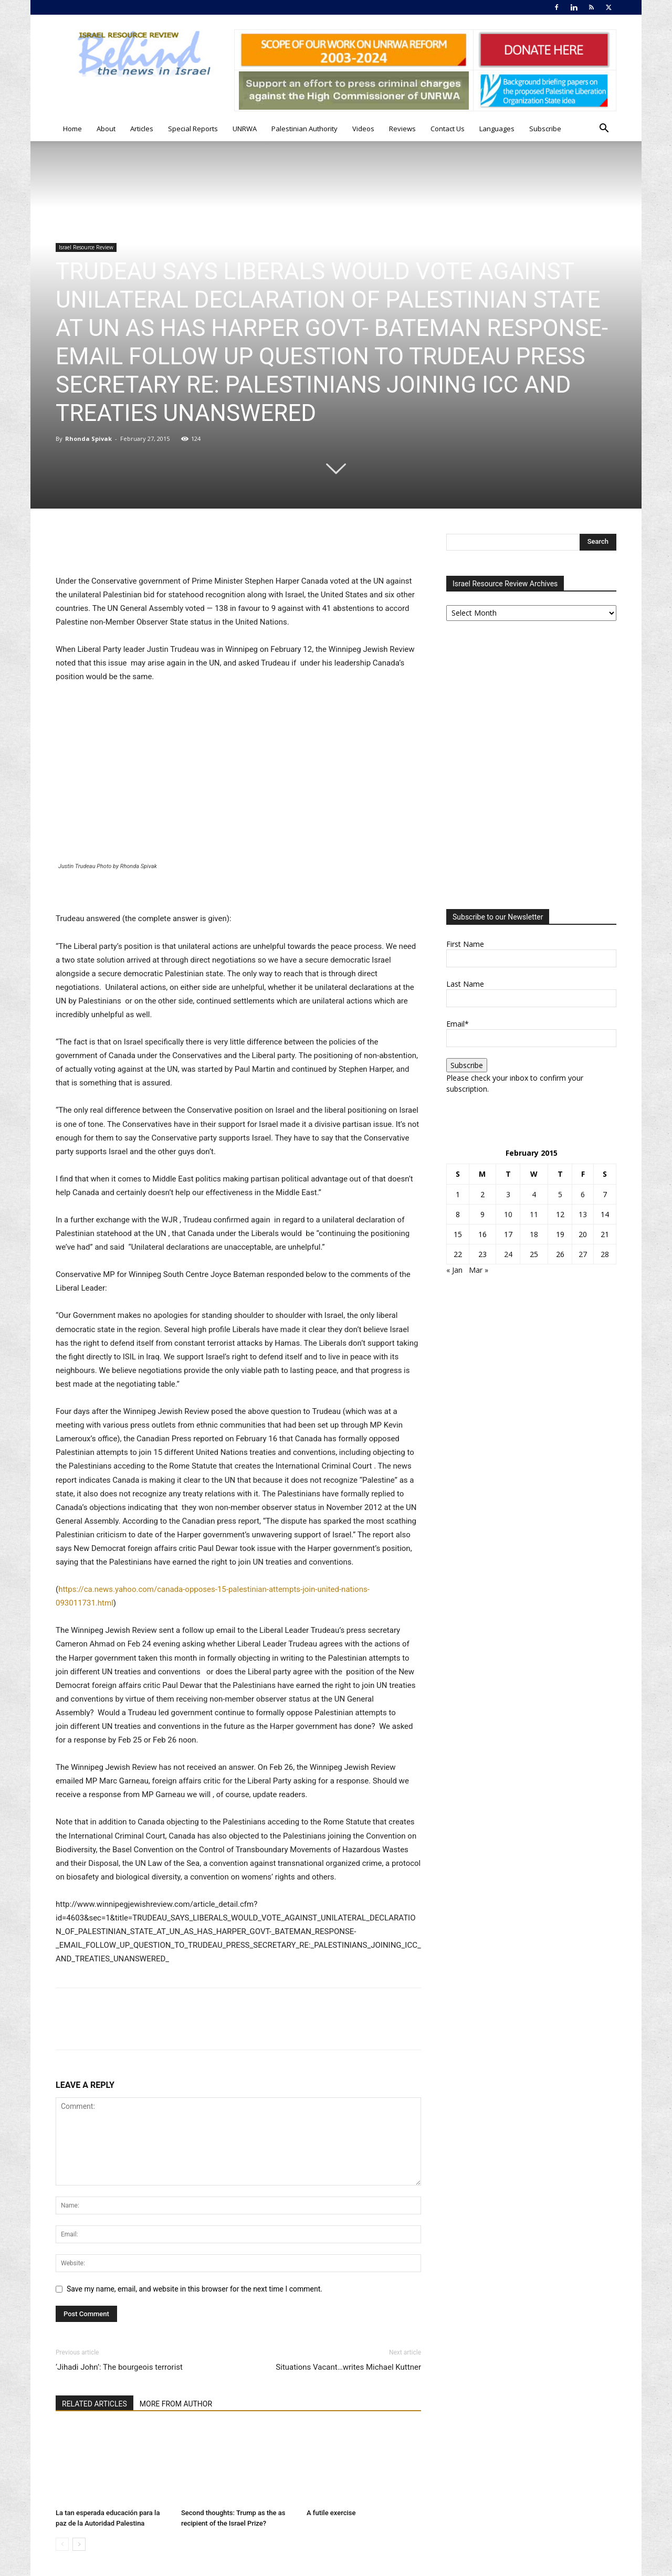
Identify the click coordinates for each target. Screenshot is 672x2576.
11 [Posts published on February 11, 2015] (534, 1214)
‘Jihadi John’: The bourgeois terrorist (119, 2367)
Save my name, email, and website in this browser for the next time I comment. (194, 2289)
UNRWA (245, 128)
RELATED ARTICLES (94, 2404)
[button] (603, 129)
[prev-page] (62, 2544)
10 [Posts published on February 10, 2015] (508, 1214)
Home (72, 128)
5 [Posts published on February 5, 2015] (560, 1194)
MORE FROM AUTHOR (176, 2404)
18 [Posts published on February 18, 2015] (534, 1234)
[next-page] (79, 2544)
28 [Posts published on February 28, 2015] (605, 1254)
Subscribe (545, 128)
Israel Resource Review (86, 247)
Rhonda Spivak (88, 438)
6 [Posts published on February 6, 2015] (583, 1194)
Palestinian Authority (304, 128)
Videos (363, 128)
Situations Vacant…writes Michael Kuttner (348, 2367)
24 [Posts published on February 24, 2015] (508, 1254)
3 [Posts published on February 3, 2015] (508, 1194)
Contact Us (447, 128)
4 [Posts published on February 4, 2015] (534, 1194)
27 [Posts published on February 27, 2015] (583, 1254)
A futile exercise (331, 2513)
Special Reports (193, 128)
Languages (496, 128)
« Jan (454, 1270)
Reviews (402, 128)
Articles (141, 128)
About (106, 128)
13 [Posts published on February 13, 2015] (583, 1214)
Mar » (478, 1270)
